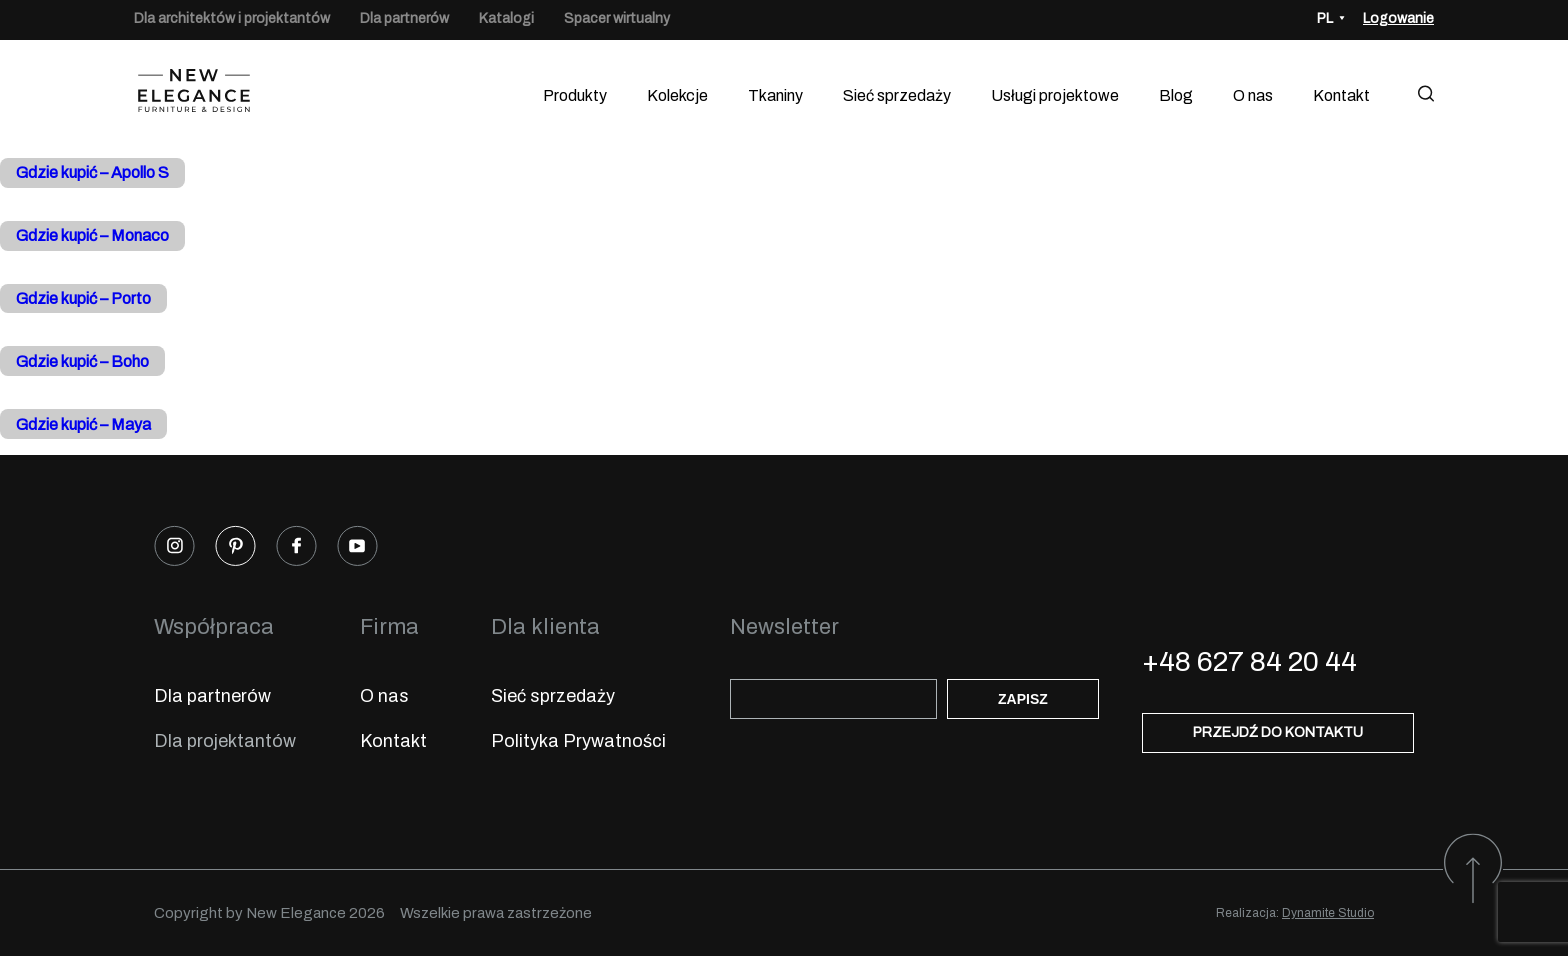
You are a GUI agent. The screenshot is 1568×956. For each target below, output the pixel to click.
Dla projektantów (225, 741)
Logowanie (1398, 18)
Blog (1176, 95)
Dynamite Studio (1328, 913)
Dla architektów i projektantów (232, 18)
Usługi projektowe (1055, 95)
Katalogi (506, 18)
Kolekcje (677, 95)
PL (1325, 18)
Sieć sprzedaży (897, 95)
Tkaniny (775, 95)
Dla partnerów (404, 18)
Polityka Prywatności (578, 741)
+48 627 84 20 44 (1249, 661)
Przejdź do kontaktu (1278, 732)
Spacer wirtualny (617, 18)
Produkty (575, 95)
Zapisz (1023, 699)
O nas (1253, 95)
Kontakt (1341, 95)
